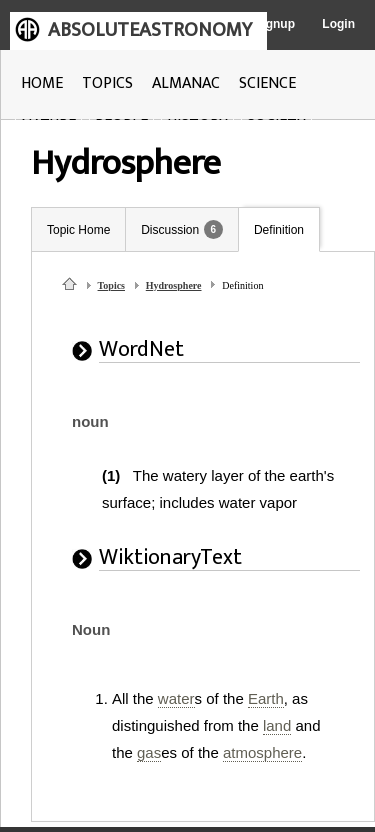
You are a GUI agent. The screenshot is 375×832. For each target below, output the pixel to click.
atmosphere (262, 752)
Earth (266, 698)
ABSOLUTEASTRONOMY (150, 30)
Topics (111, 285)
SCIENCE (267, 83)
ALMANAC (186, 83)
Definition (279, 230)
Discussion (170, 230)
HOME (42, 83)
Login (338, 24)
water (176, 698)
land (277, 725)
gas (149, 752)
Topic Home (78, 230)
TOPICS (107, 83)
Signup (274, 24)
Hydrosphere (174, 285)
